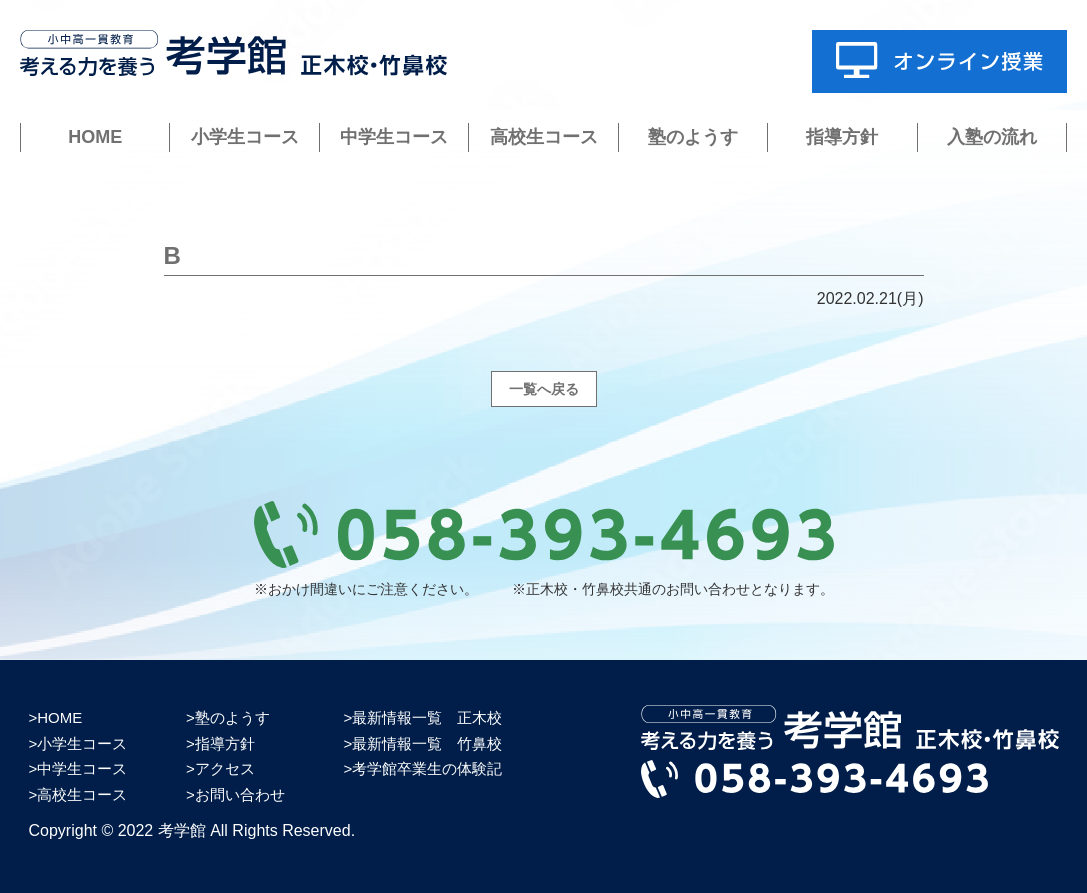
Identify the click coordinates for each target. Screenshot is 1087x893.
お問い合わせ (240, 794)
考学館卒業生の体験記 (427, 768)
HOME (95, 137)
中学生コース (394, 137)
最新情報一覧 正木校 (427, 717)
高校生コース (544, 137)
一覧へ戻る (544, 389)
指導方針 (842, 137)
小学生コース (245, 137)
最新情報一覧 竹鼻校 (427, 743)
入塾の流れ (992, 137)
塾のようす (693, 137)
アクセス (225, 768)
